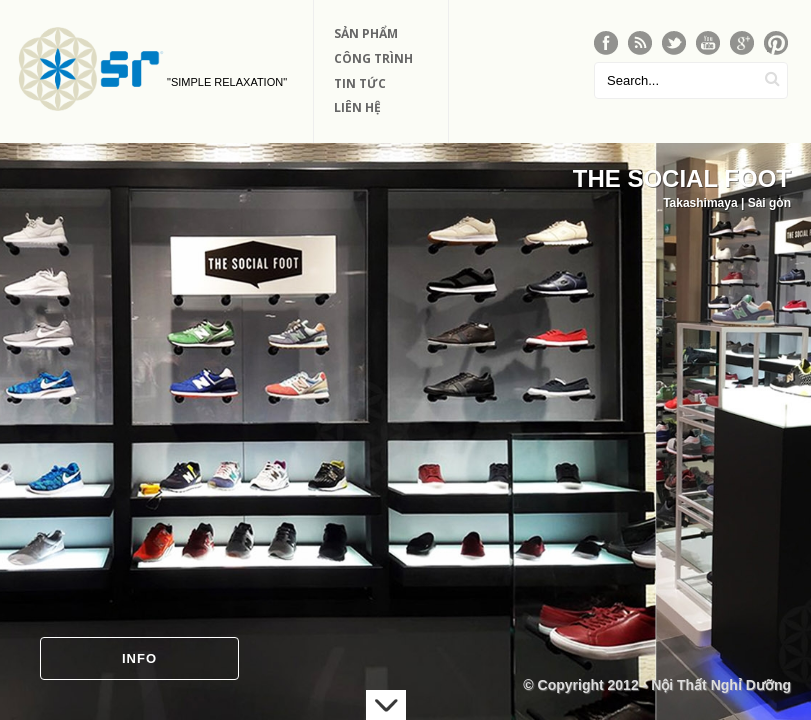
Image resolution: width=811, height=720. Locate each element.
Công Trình (373, 58)
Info (139, 658)
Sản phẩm (366, 33)
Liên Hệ (357, 107)
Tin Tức (360, 83)
